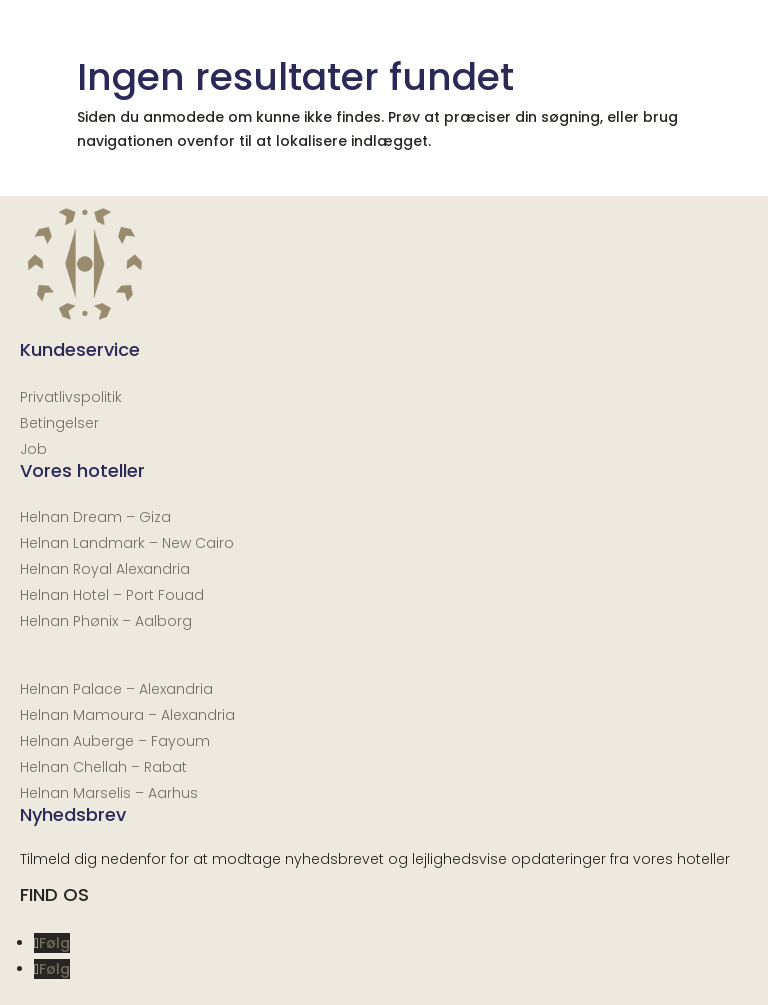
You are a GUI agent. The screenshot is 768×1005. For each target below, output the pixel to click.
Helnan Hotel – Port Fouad (112, 595)
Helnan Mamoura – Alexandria (127, 715)
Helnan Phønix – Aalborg (106, 621)
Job (33, 449)
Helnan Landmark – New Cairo (127, 543)
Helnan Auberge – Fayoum (115, 741)
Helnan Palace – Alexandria (116, 689)
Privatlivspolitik (71, 397)
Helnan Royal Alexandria (105, 569)
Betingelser (59, 423)
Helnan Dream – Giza (95, 517)
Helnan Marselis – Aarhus (109, 793)
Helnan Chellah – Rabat (103, 767)
